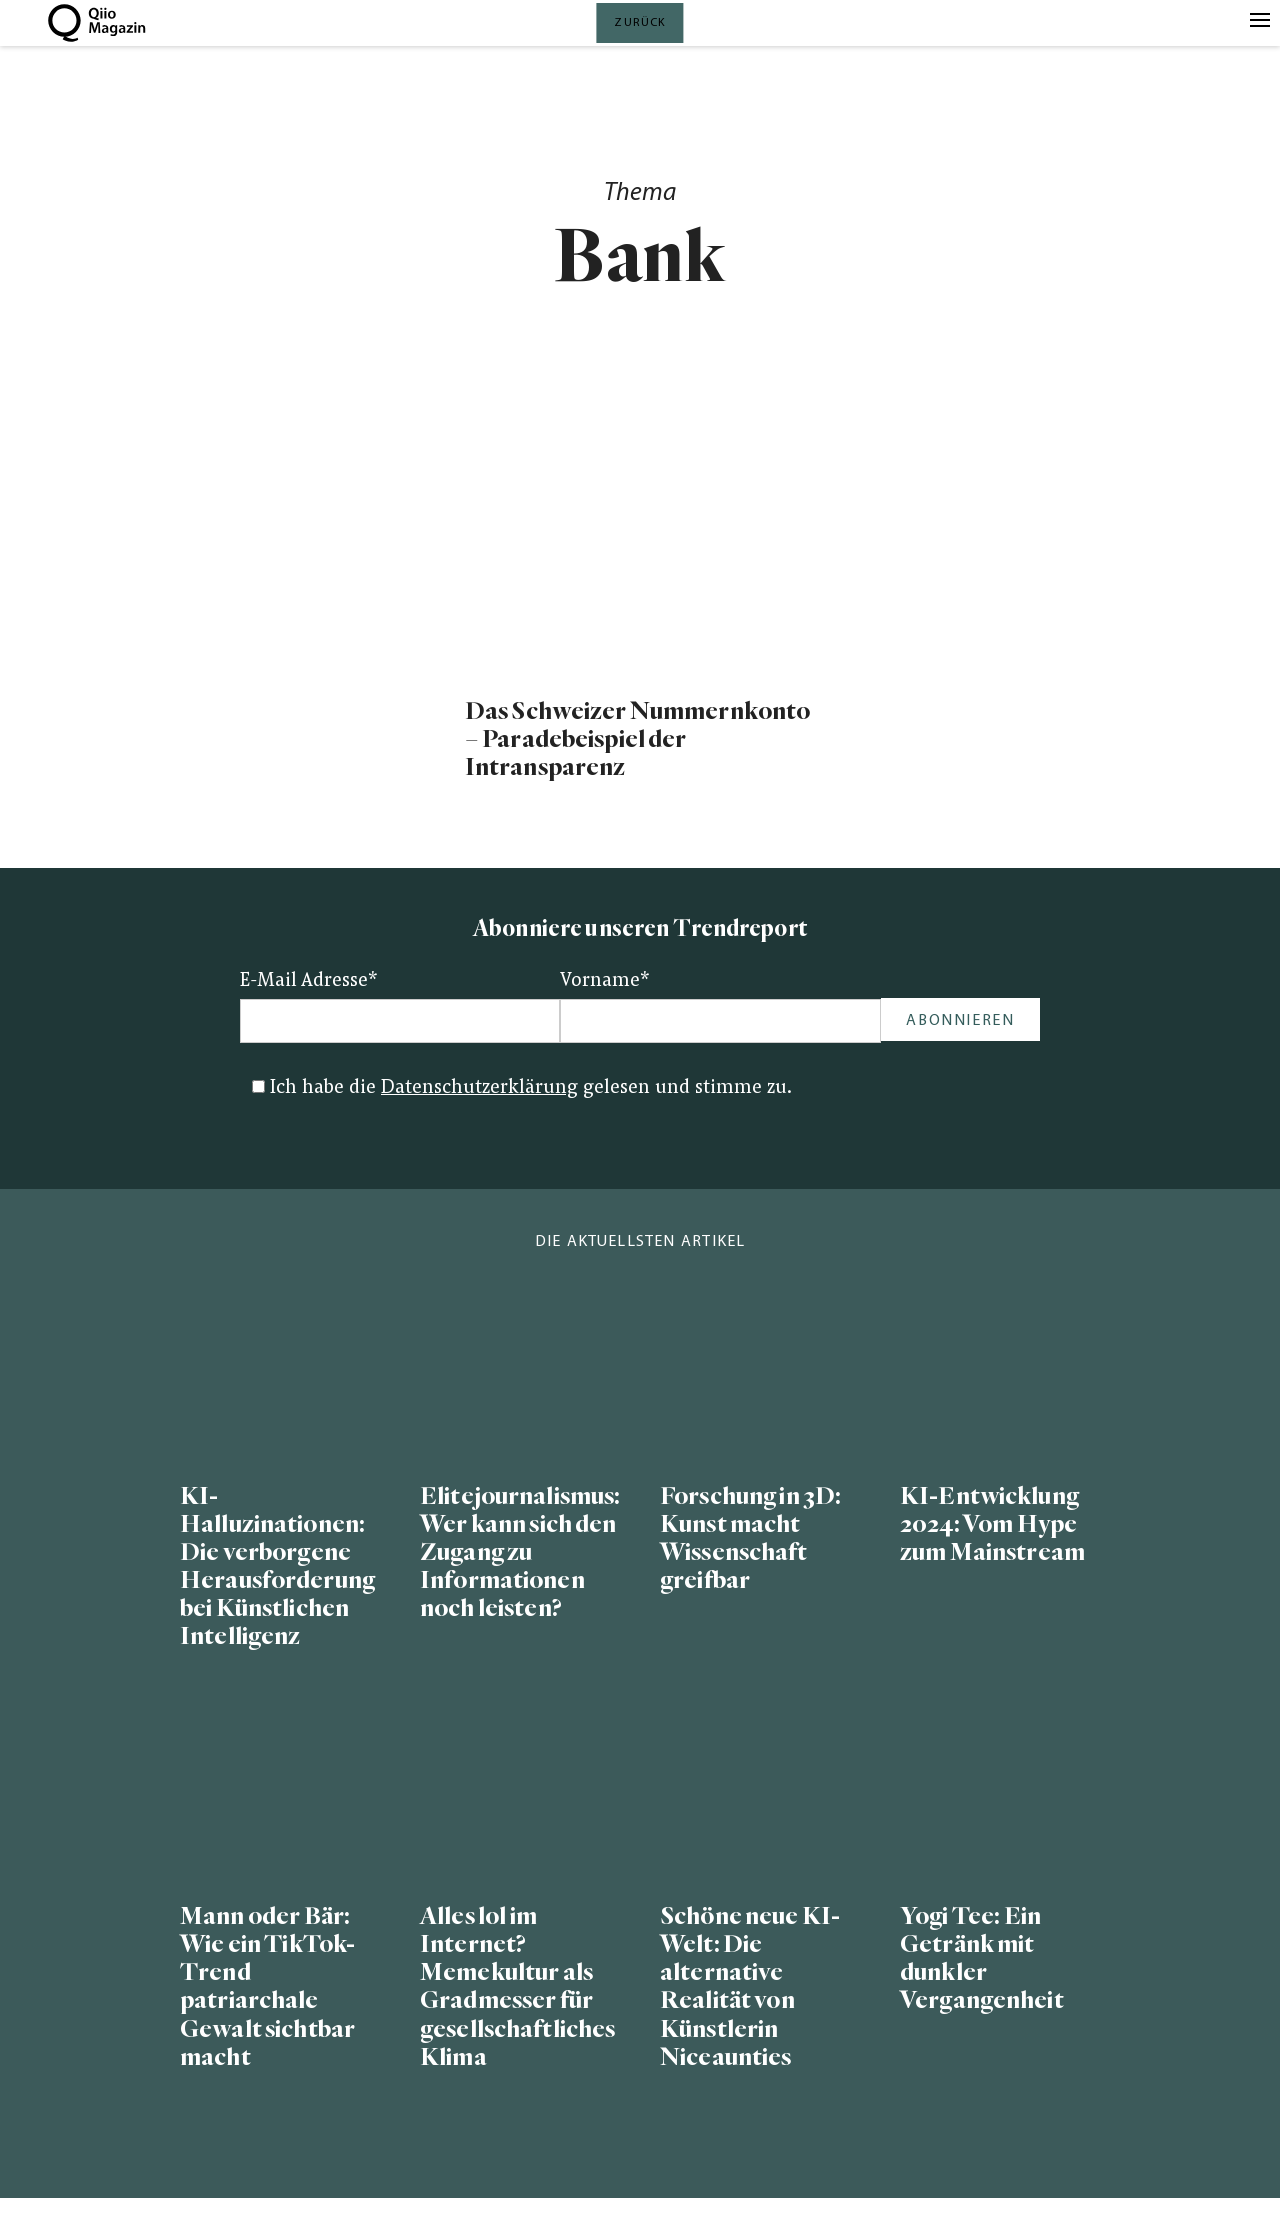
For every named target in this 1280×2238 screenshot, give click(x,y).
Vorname (605, 981)
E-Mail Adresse (309, 981)
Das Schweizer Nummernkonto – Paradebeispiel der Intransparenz (638, 739)
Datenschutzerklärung (479, 1088)
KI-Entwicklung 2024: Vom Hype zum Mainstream (992, 1524)
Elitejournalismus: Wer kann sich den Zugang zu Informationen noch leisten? (520, 1553)
